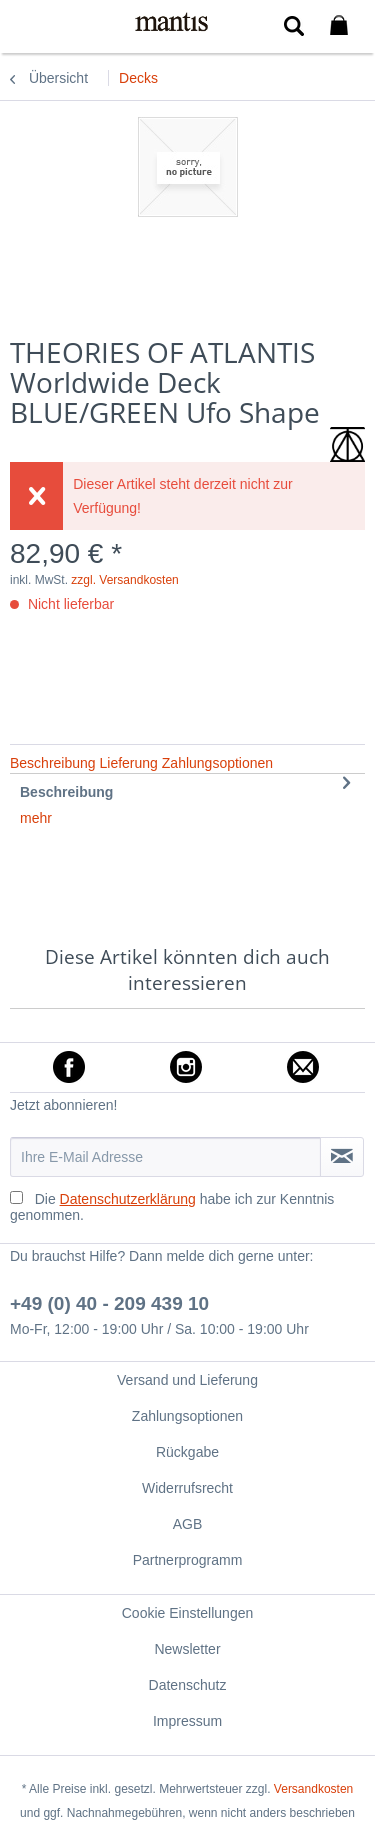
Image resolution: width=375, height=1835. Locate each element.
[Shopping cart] (343, 26)
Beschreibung (66, 792)
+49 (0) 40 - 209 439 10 (109, 1303)
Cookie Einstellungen (188, 1613)
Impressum (187, 1721)
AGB (188, 1524)
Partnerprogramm (188, 1560)
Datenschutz (188, 1685)
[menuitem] (29, 25)
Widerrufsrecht (187, 1488)
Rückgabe (187, 1452)
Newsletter (187, 1649)
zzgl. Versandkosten (124, 580)
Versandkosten (313, 1789)
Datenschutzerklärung (128, 1199)
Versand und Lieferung (187, 1380)
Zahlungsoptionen (187, 1416)
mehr (36, 818)
